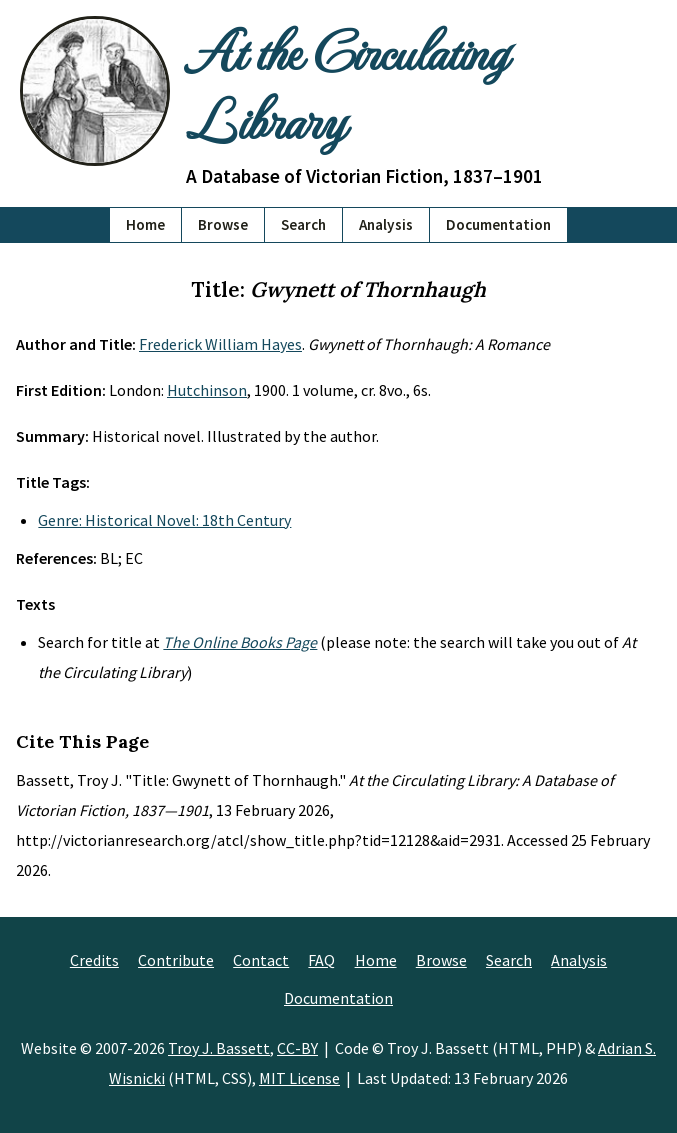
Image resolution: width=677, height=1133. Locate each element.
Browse (223, 224)
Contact (261, 960)
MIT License (299, 1078)
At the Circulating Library (346, 84)
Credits (94, 960)
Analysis (386, 224)
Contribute (176, 960)
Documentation (498, 224)
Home (145, 224)
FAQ (321, 960)
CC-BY (297, 1048)
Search (303, 224)
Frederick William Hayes (220, 344)
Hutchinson (207, 390)
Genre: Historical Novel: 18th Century (164, 520)
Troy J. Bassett (219, 1048)
